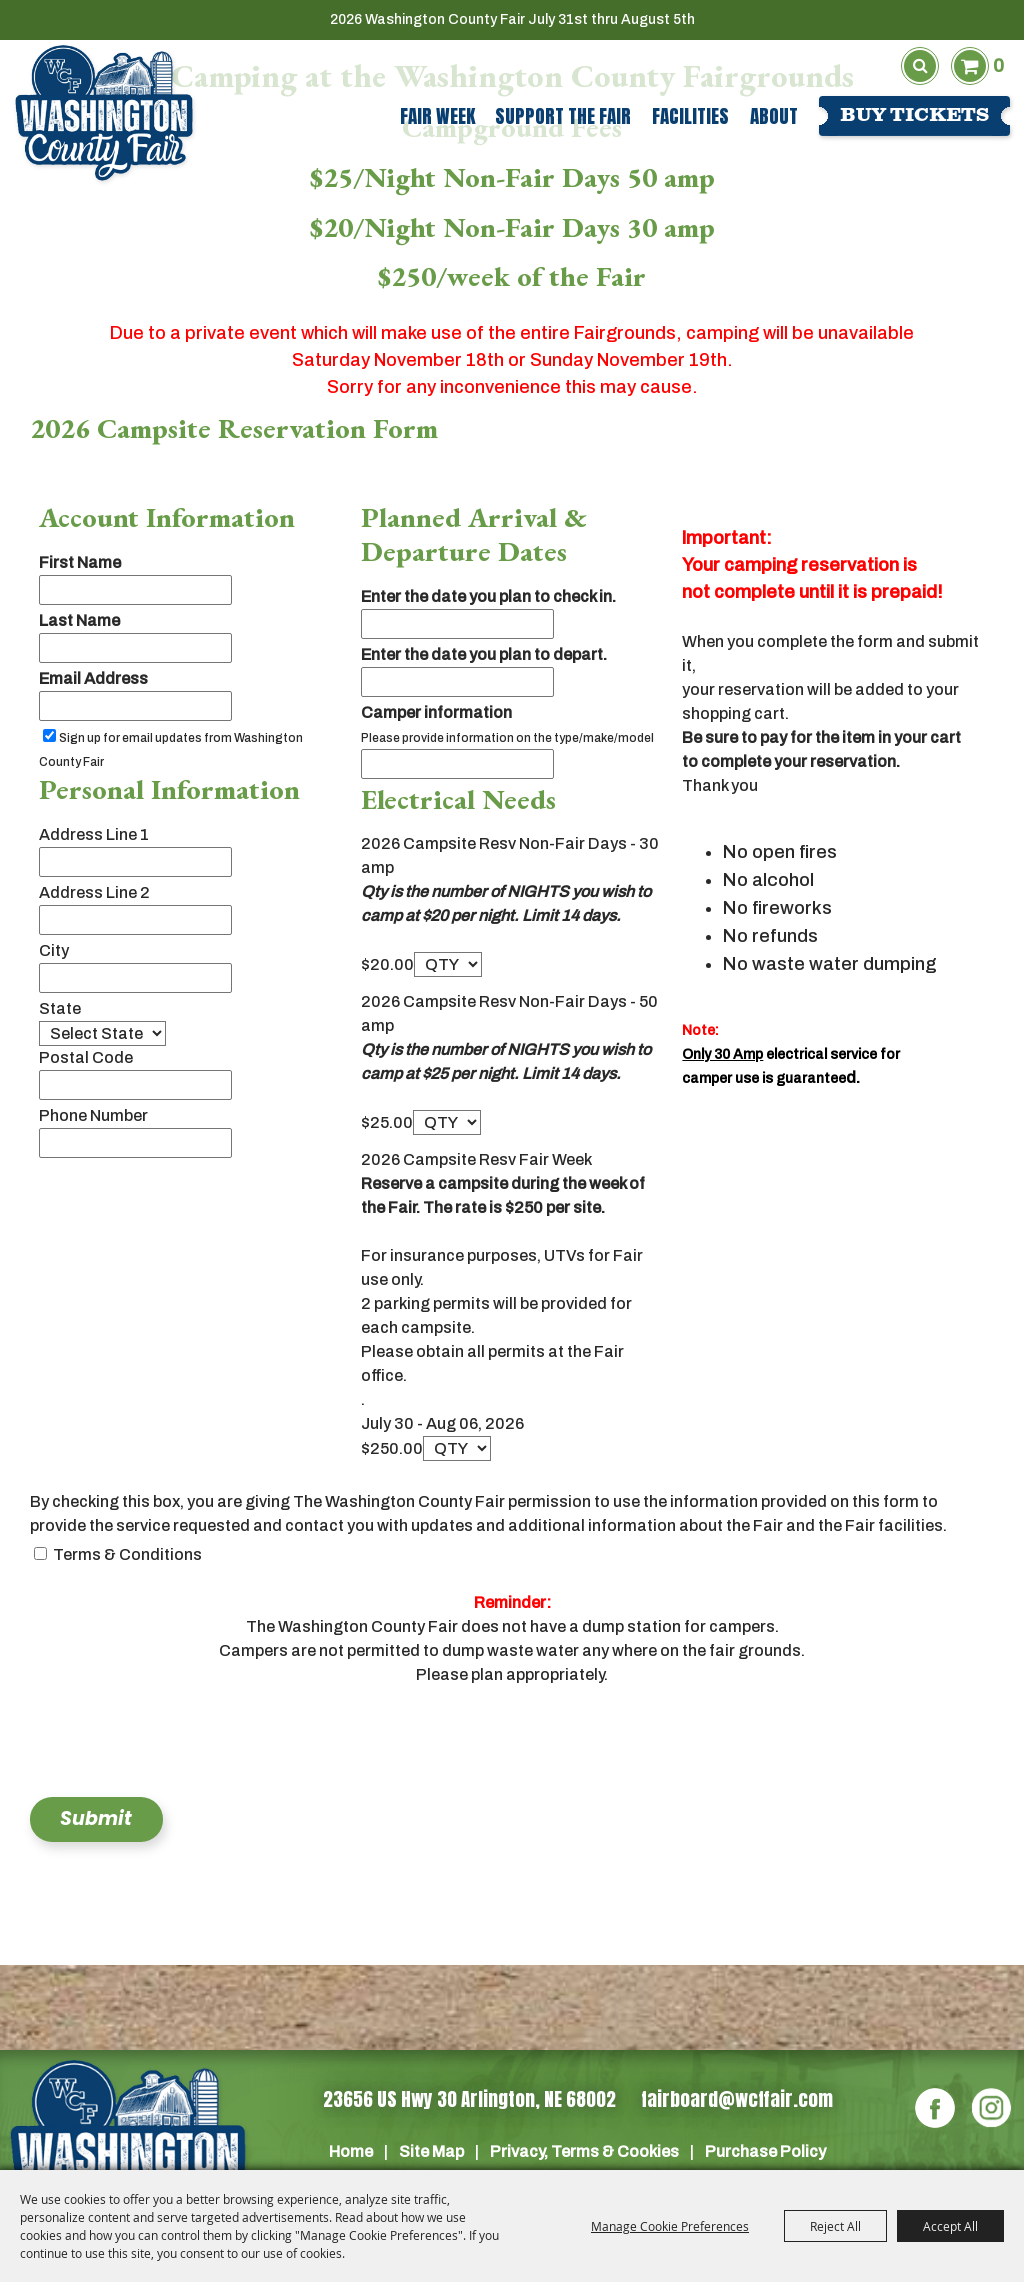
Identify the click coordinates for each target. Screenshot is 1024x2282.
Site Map (431, 2151)
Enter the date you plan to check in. (488, 596)
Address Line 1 (94, 834)
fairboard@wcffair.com (737, 2099)
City (54, 950)
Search (920, 66)
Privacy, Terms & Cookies (584, 2151)
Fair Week (437, 116)
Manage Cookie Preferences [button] (670, 2226)
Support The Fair (563, 116)
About (774, 116)
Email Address (93, 678)
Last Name (79, 620)
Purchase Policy (765, 2151)
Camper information (436, 712)
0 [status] (998, 65)
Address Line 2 (94, 892)
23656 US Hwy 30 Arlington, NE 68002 (469, 2099)
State (60, 1008)
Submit (96, 1820)
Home (351, 2151)
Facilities (690, 116)
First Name (80, 562)
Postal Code (86, 1057)
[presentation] (182, 1746)
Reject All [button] (835, 2226)
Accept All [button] (950, 2226)
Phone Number (93, 1115)
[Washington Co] (128, 2150)
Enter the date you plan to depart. (484, 654)
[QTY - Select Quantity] (448, 964)
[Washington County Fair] (104, 113)
